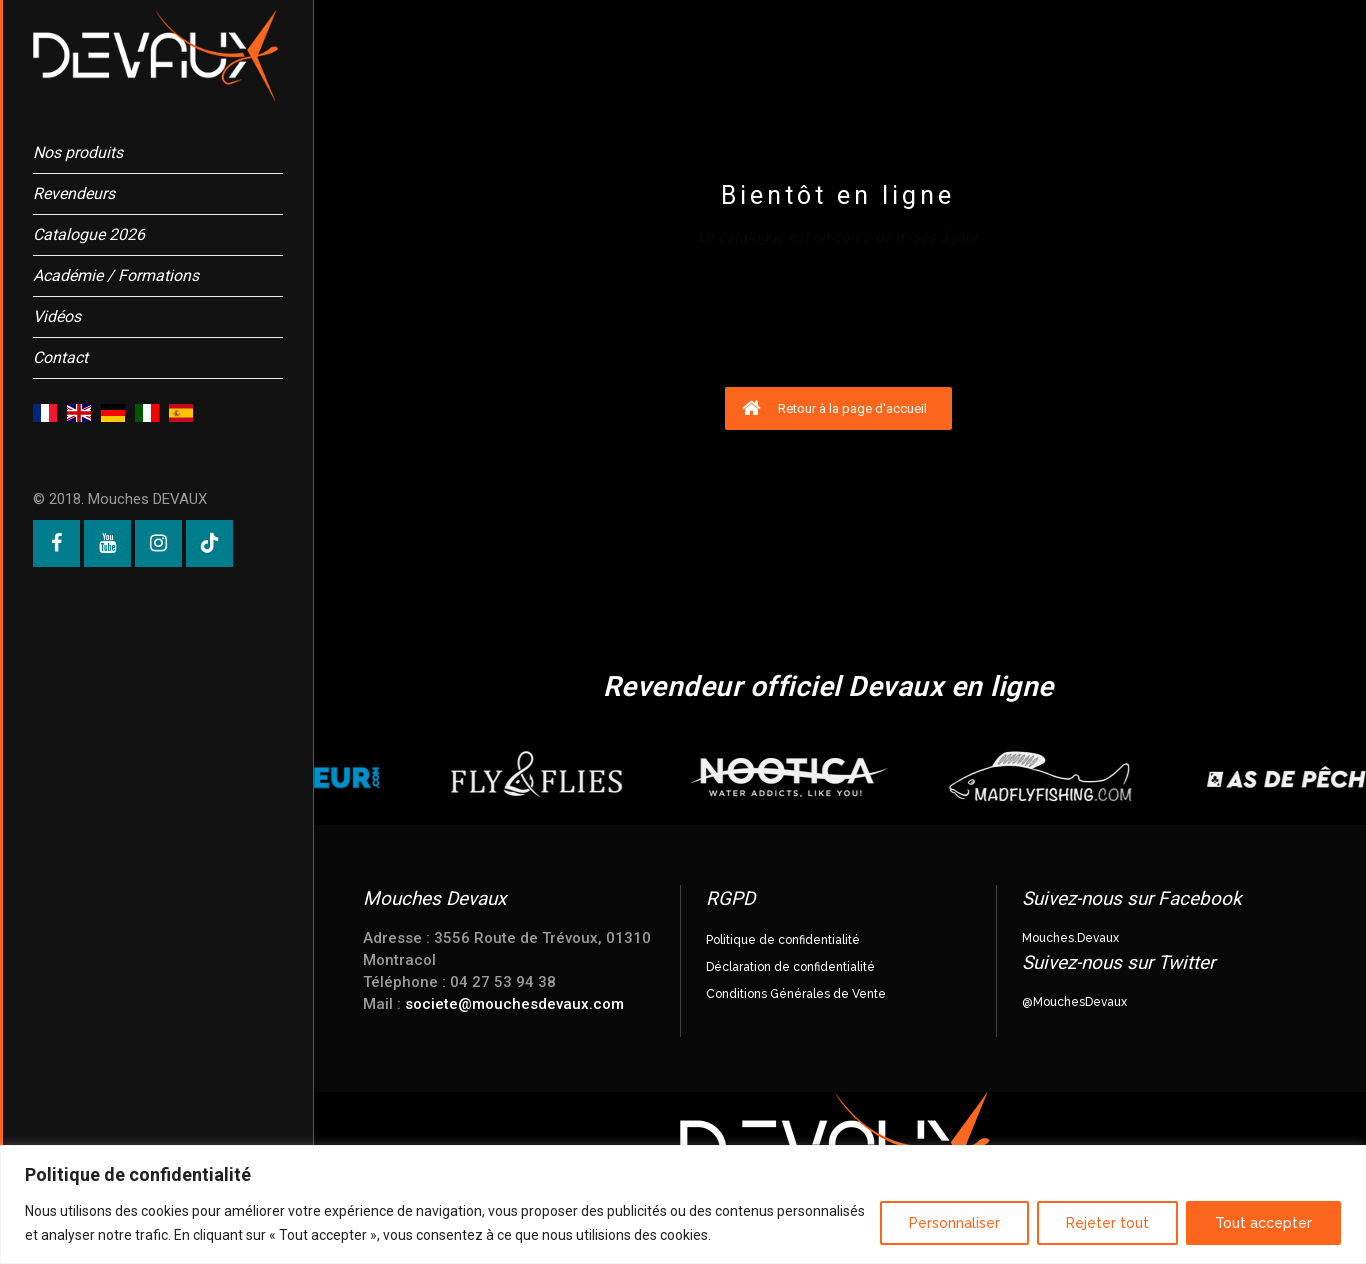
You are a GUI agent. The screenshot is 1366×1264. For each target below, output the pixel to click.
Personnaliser (954, 1223)
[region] (683, 1204)
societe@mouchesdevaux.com (514, 1004)
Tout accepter (1263, 1223)
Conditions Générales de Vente (796, 994)
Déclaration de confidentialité (790, 967)
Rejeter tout (1107, 1223)
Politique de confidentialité (783, 940)
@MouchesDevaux (1074, 1002)
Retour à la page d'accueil (834, 408)
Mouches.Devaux (1070, 938)
